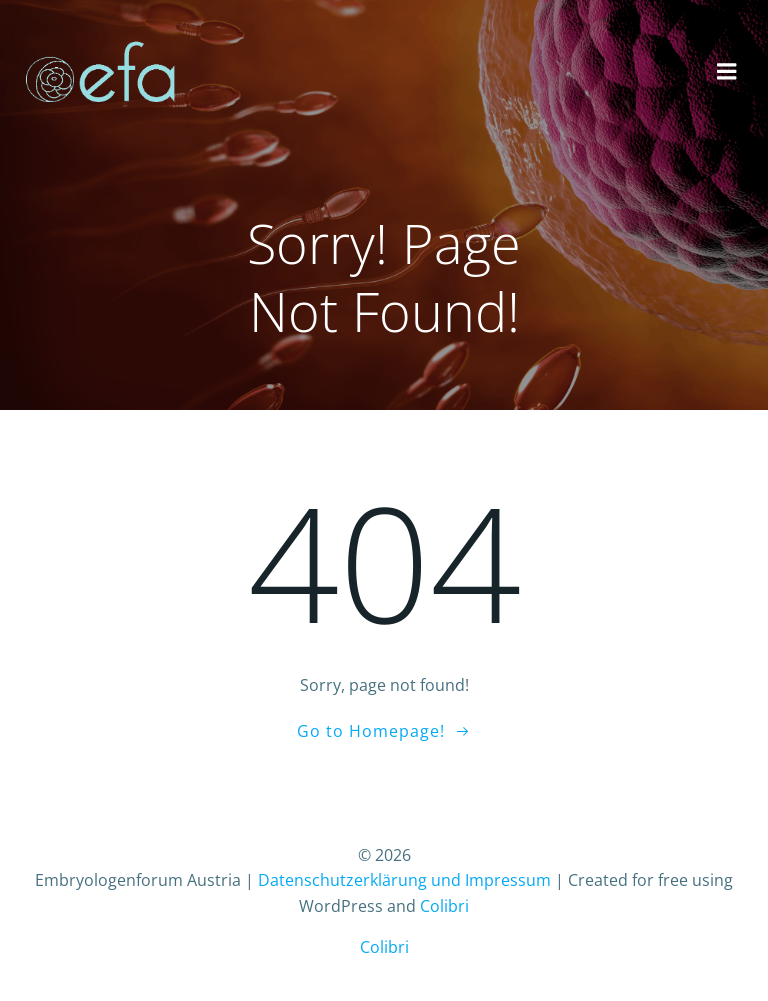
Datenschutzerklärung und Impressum (404, 880)
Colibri (444, 906)
